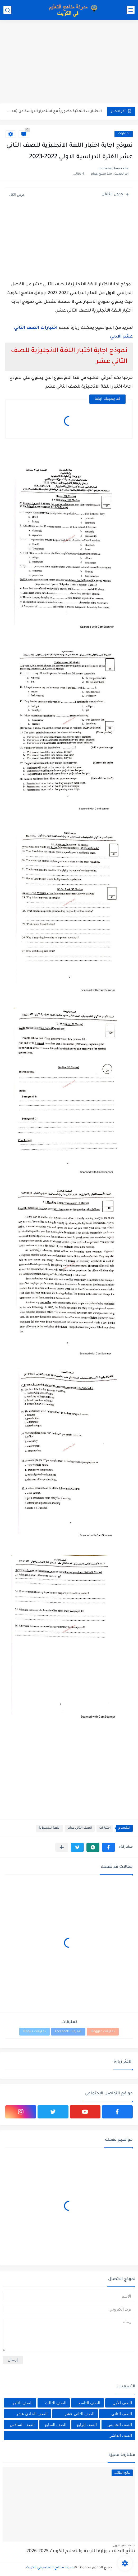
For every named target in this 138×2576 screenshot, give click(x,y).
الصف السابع (55, 2424)
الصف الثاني (121, 2413)
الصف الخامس (119, 2424)
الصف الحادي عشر (32, 2413)
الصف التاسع (89, 2403)
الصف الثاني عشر (79, 1828)
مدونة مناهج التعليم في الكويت (49, 2568)
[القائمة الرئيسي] (131, 10)
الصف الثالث (55, 2403)
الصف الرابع (87, 2424)
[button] (108, 1847)
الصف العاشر (121, 2435)
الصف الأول (122, 2403)
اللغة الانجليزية (49, 1828)
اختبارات (123, 134)
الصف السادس (22, 2424)
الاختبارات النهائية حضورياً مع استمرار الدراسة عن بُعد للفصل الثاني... (54, 111)
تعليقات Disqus (34, 2031)
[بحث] (7, 10)
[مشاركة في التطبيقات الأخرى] (61, 1847)
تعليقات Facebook (68, 2031)
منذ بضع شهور (122, 2545)
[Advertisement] (69, 62)
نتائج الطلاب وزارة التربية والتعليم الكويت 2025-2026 (80, 2551)
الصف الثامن (22, 2403)
